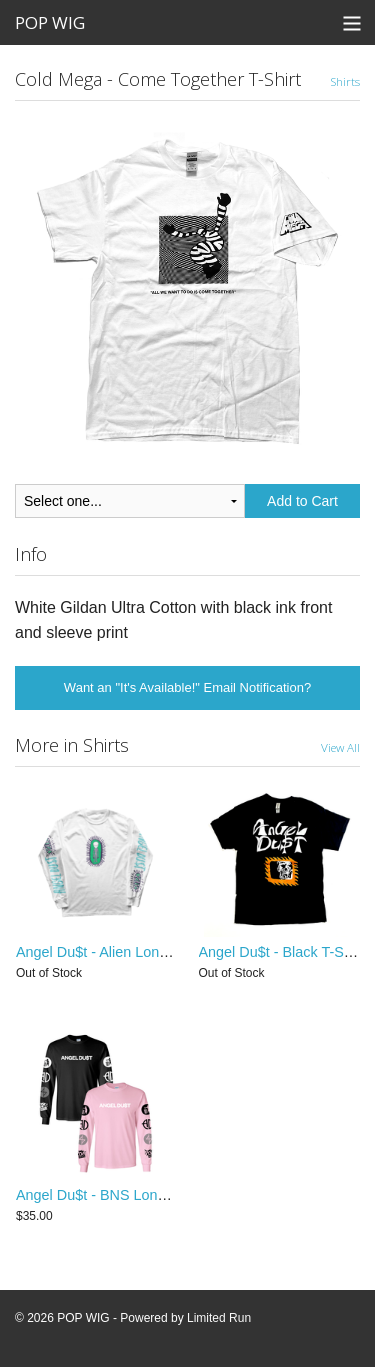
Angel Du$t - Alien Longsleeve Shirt (129, 952)
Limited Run (219, 1318)
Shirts (345, 81)
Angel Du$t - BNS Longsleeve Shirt (128, 1195)
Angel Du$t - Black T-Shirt (281, 952)
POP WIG (50, 22)
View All (340, 747)
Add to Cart (302, 501)
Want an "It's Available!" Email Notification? (187, 687)
